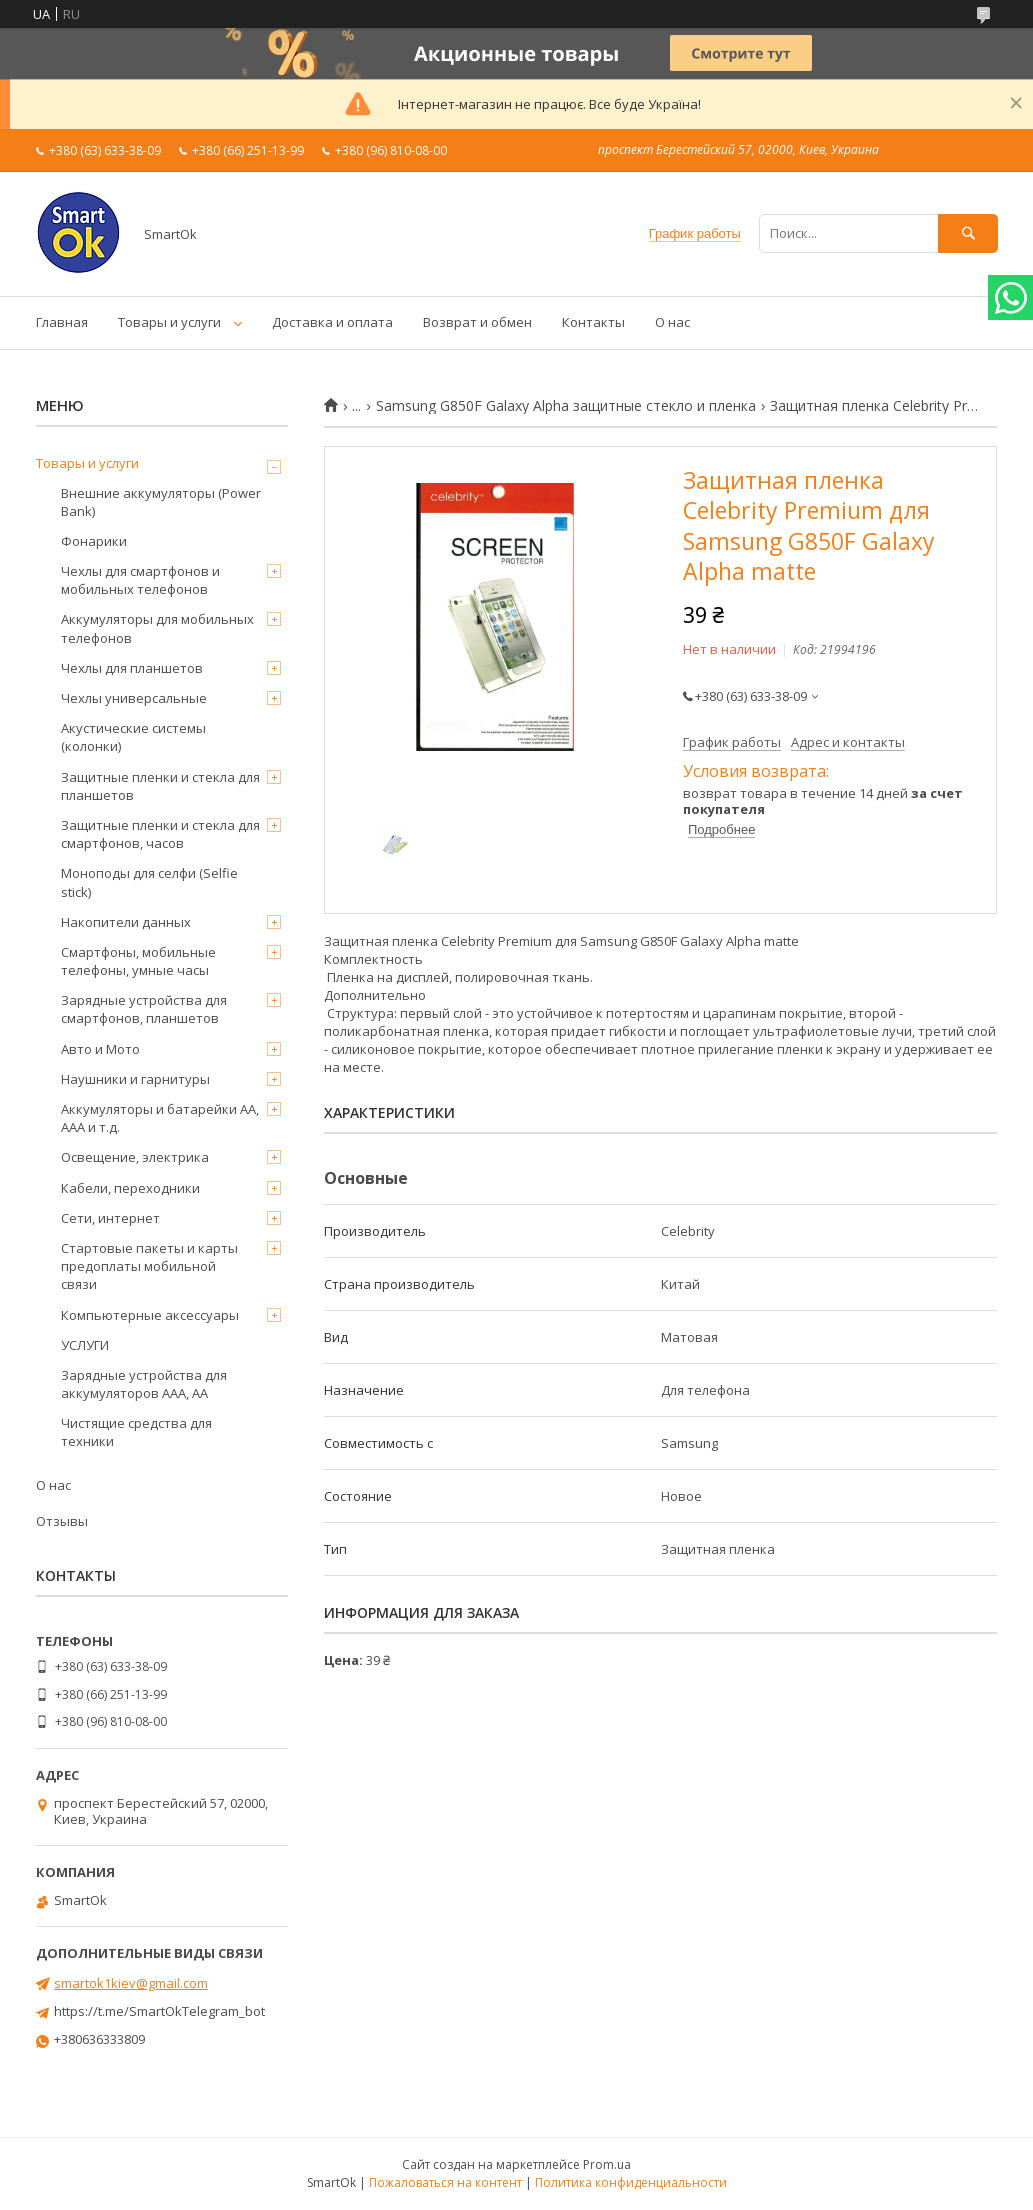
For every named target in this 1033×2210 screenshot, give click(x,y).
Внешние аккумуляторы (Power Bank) (161, 502)
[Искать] (968, 233)
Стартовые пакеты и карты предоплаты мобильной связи (149, 1266)
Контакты (593, 322)
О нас (672, 322)
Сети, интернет (110, 1218)
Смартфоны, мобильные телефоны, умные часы (138, 961)
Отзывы (62, 1521)
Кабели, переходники (130, 1188)
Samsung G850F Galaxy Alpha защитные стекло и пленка (566, 406)
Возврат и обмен (477, 322)
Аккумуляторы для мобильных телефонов (157, 628)
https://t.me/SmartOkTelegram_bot (159, 2011)
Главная (62, 322)
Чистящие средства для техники (136, 1432)
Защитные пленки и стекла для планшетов (160, 786)
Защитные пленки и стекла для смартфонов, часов (160, 834)
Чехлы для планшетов (132, 668)
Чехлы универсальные (134, 698)
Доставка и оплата (332, 322)
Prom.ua (607, 2164)
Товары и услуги (169, 322)
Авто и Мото (100, 1049)
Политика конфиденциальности (631, 2182)
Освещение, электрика (135, 1157)
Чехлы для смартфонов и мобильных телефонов (140, 580)
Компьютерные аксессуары (150, 1315)
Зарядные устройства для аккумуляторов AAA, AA (144, 1384)
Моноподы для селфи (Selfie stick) (149, 882)
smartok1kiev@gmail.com (131, 1983)
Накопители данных (126, 922)
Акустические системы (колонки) (133, 737)
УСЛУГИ (85, 1345)
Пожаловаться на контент (445, 2182)
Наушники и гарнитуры (135, 1079)
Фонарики (94, 541)
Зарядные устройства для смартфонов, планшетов (144, 1009)
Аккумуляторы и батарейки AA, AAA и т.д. (160, 1118)
